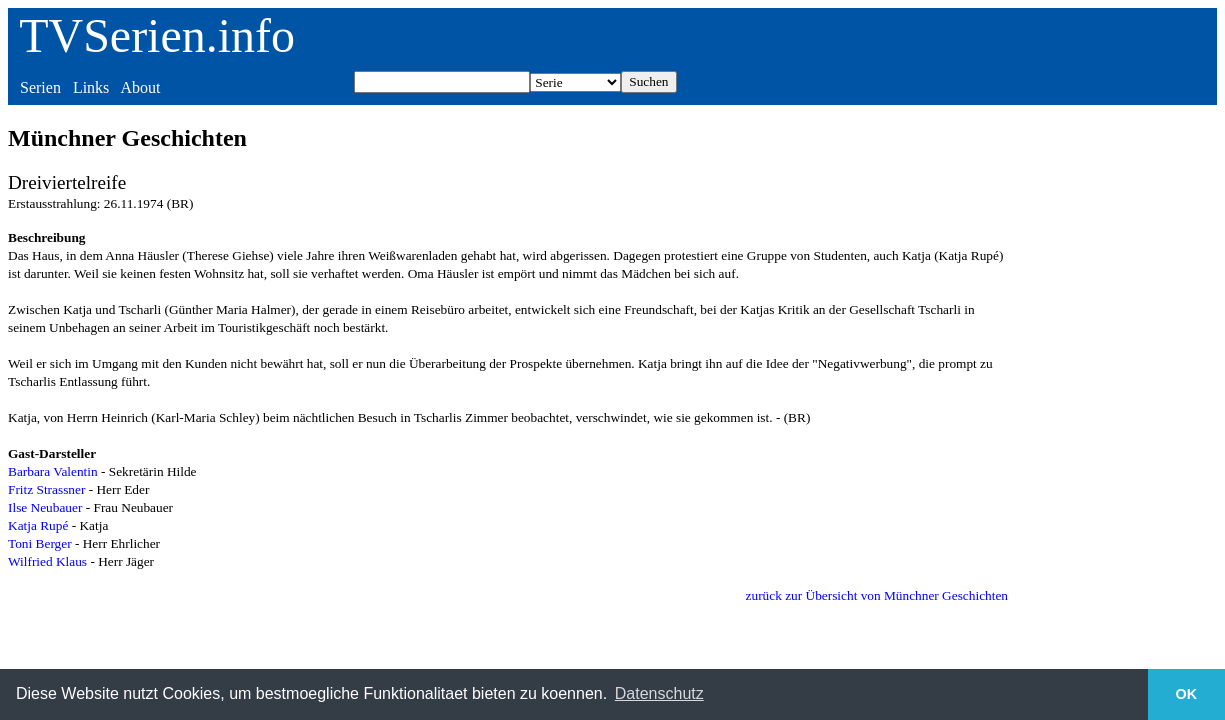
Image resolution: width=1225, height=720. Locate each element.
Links (91, 87)
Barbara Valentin (53, 471)
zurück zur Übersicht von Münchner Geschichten (877, 595)
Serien (40, 87)
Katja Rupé (38, 525)
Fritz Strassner (46, 489)
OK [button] (1187, 694)
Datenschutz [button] (659, 693)
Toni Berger (40, 543)
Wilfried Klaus (47, 561)
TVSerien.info (157, 35)
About (140, 87)
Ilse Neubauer (45, 507)
